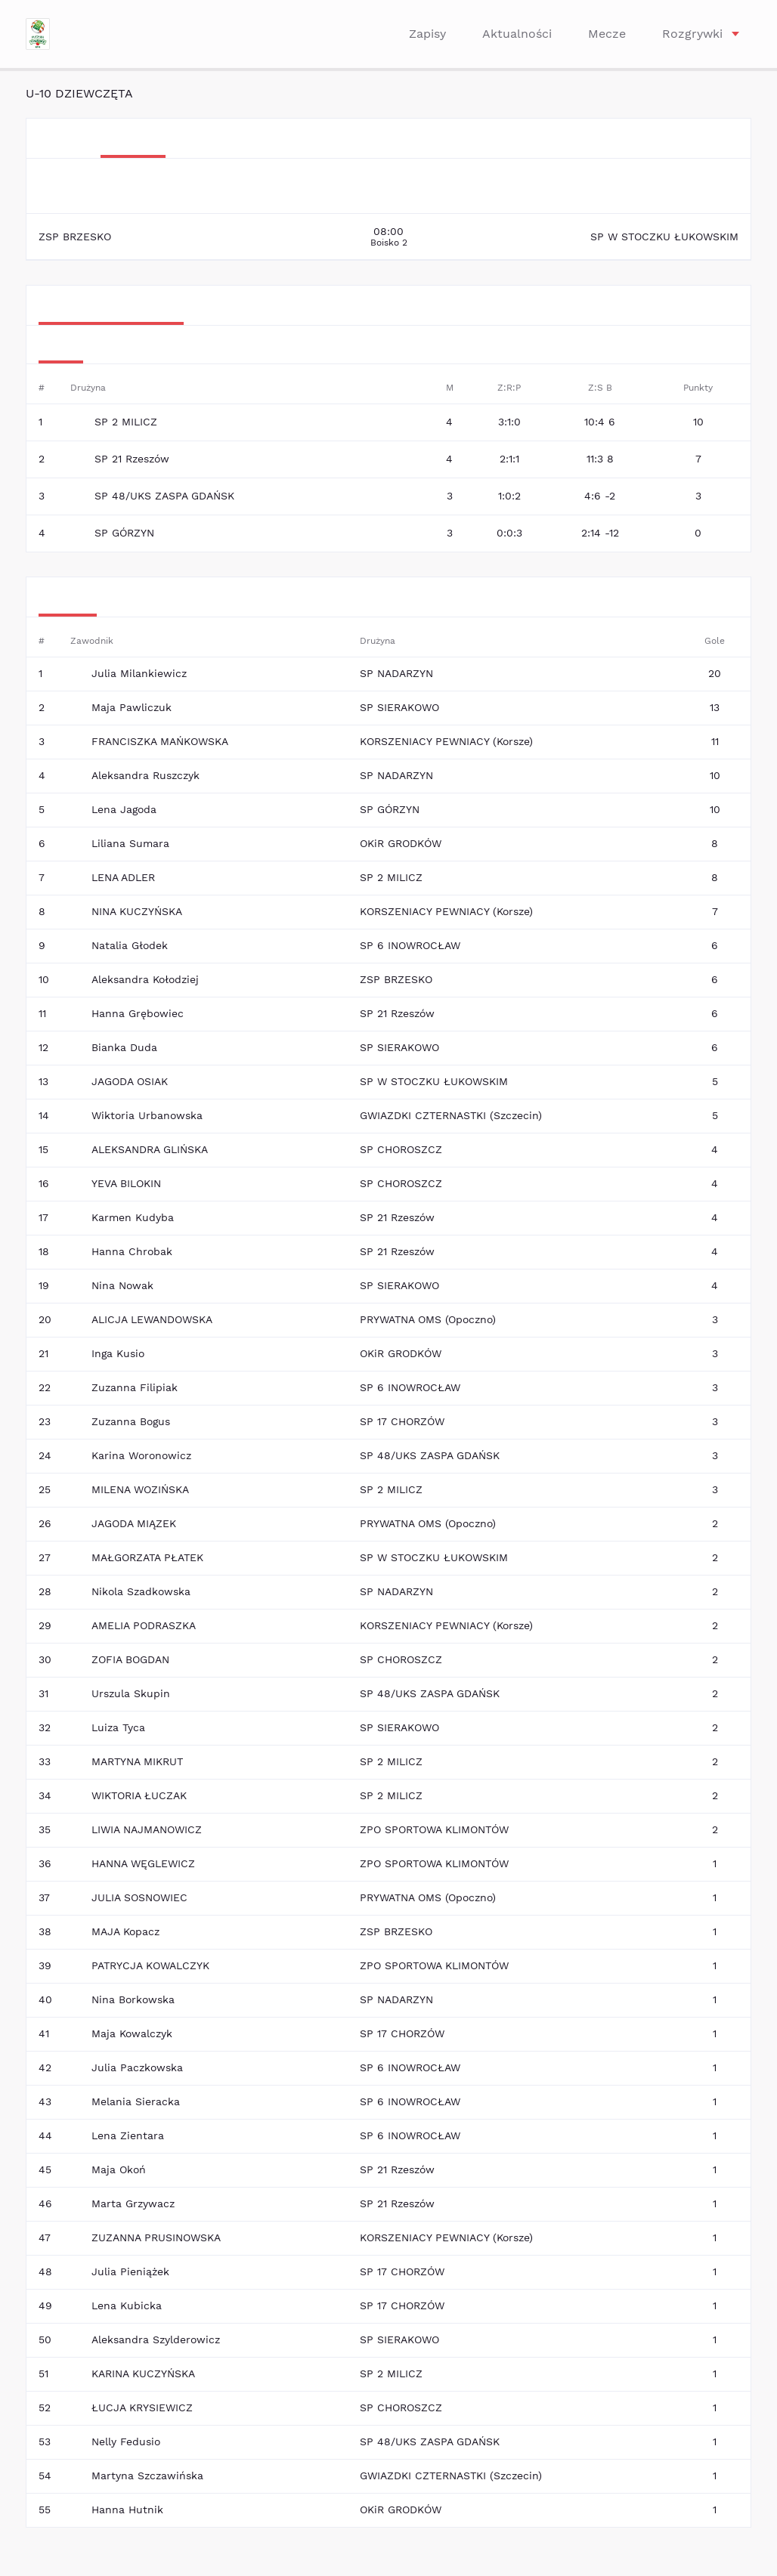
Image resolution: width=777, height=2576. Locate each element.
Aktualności (517, 33)
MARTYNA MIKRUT (137, 1761)
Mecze (607, 33)
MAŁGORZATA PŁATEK (147, 1557)
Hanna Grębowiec (137, 1013)
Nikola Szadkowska (140, 1591)
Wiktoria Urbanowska (147, 1115)
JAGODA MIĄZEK (133, 1523)
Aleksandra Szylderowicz (155, 2339)
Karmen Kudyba (132, 1217)
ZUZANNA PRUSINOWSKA (156, 2237)
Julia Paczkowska (137, 2067)
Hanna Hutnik (127, 2509)
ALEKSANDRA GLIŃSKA (149, 1149)
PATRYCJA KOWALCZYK (150, 1965)
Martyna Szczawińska (147, 2475)
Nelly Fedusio (125, 2441)
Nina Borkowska (133, 1999)
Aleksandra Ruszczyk (145, 775)
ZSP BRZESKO (75, 236)
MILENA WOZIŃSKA (140, 1489)
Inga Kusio (117, 1353)
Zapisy (427, 33)
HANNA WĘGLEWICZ (143, 1863)
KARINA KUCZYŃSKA (143, 2373)
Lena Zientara (127, 2135)
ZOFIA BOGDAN (130, 1659)
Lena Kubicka (126, 2305)
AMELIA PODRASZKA (143, 1625)
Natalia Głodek (129, 945)
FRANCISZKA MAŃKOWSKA (159, 741)
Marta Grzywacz (133, 2203)
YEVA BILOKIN (126, 1183)
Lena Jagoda (123, 809)
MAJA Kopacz (125, 1931)
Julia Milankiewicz (139, 673)
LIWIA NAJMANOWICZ (146, 1829)
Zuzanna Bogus (130, 1421)
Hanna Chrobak (131, 1251)
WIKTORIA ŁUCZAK (139, 1795)
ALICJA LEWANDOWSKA (151, 1319)
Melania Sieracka (135, 2101)
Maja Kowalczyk (131, 2033)
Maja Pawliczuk (131, 707)
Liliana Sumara (130, 843)
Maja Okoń (118, 2169)
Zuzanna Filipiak (134, 1387)
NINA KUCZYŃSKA (136, 911)
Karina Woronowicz (141, 1455)
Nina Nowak (122, 1285)
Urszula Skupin (130, 1693)
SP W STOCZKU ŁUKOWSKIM (664, 236)
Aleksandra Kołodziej (145, 979)
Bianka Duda (124, 1047)
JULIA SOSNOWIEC (139, 1897)
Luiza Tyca (118, 1727)
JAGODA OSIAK (129, 1081)
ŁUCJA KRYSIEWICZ (142, 2407)
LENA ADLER (123, 877)
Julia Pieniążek (130, 2271)
